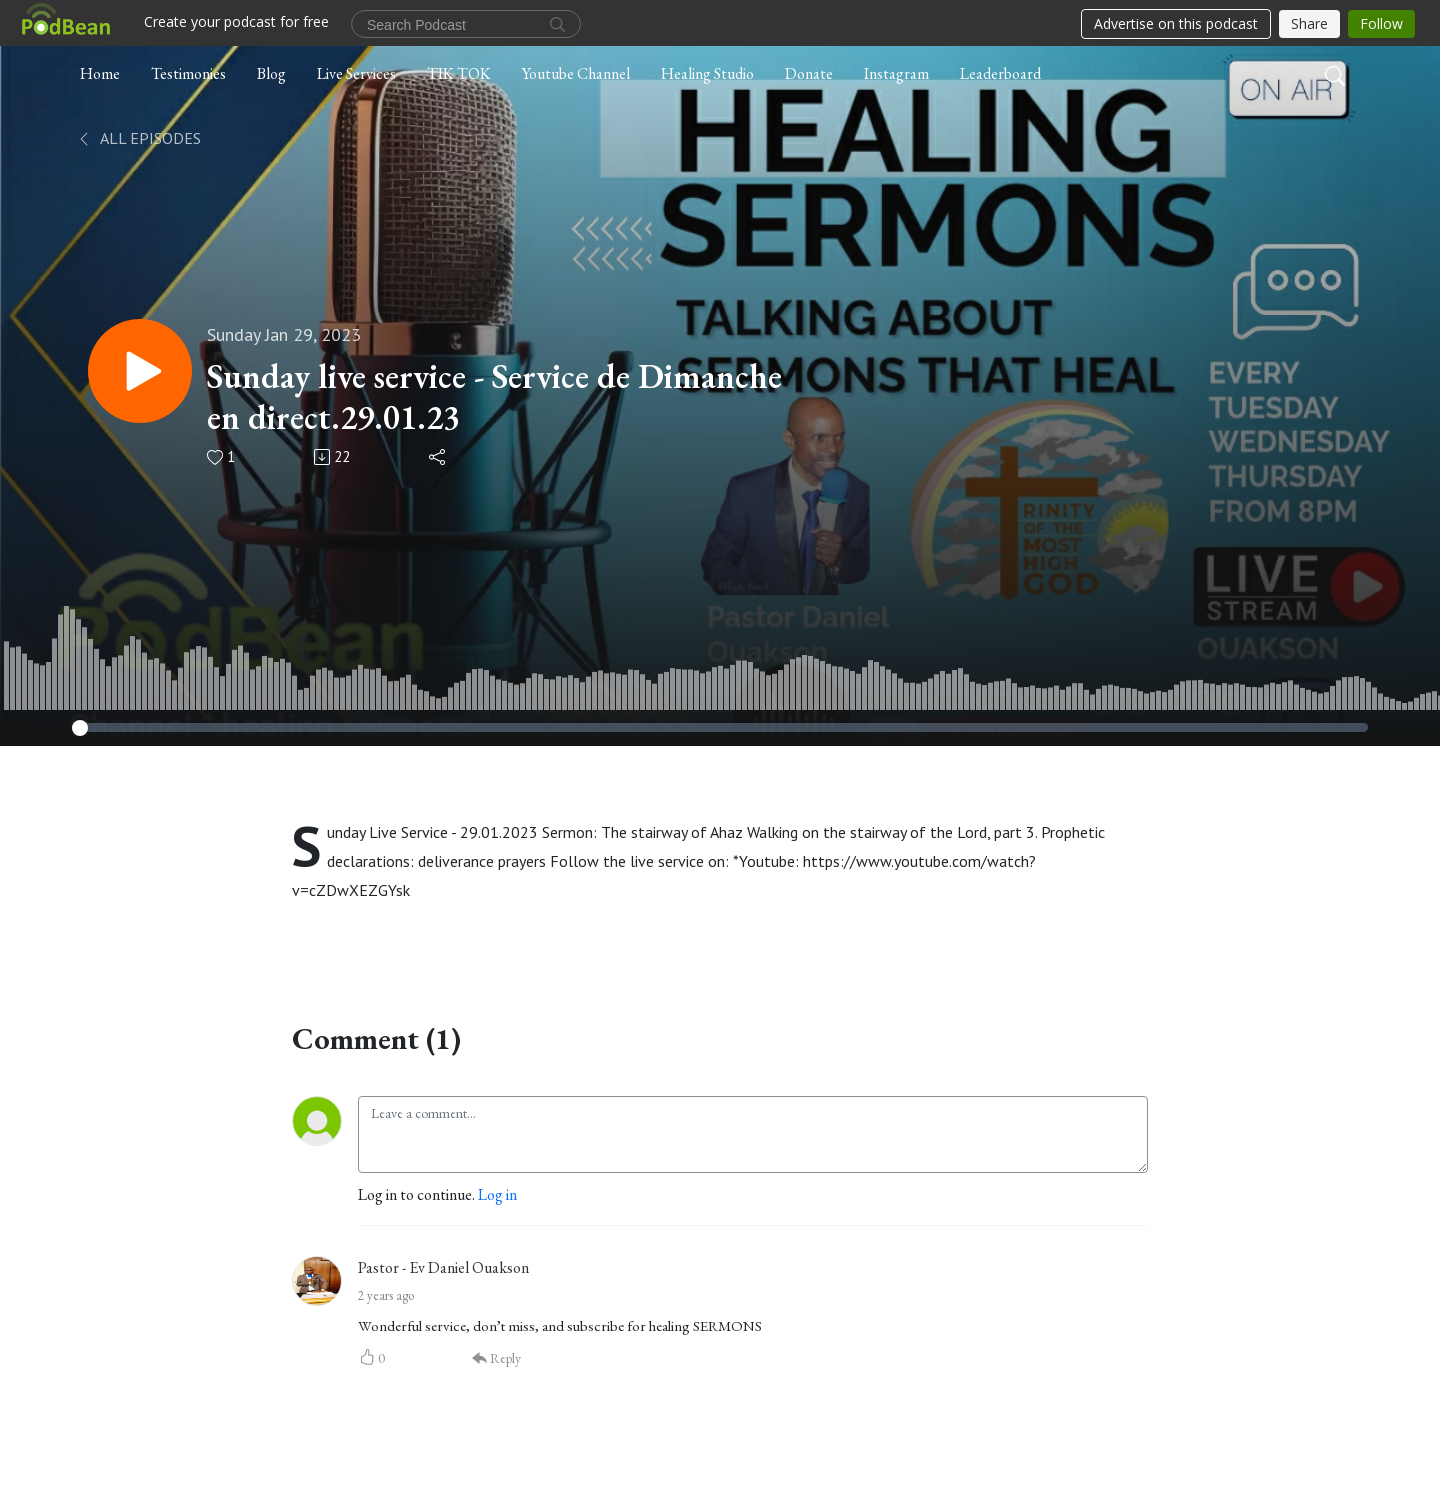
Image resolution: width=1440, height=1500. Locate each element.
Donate (809, 73)
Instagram (896, 73)
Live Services (356, 73)
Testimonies (188, 73)
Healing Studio (707, 73)
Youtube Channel (576, 73)
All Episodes (138, 138)
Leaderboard (1000, 73)
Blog (271, 73)
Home (100, 73)
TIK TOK (459, 73)
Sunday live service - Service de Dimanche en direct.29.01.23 (494, 397)
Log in (497, 1194)
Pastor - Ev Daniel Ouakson (443, 1267)
